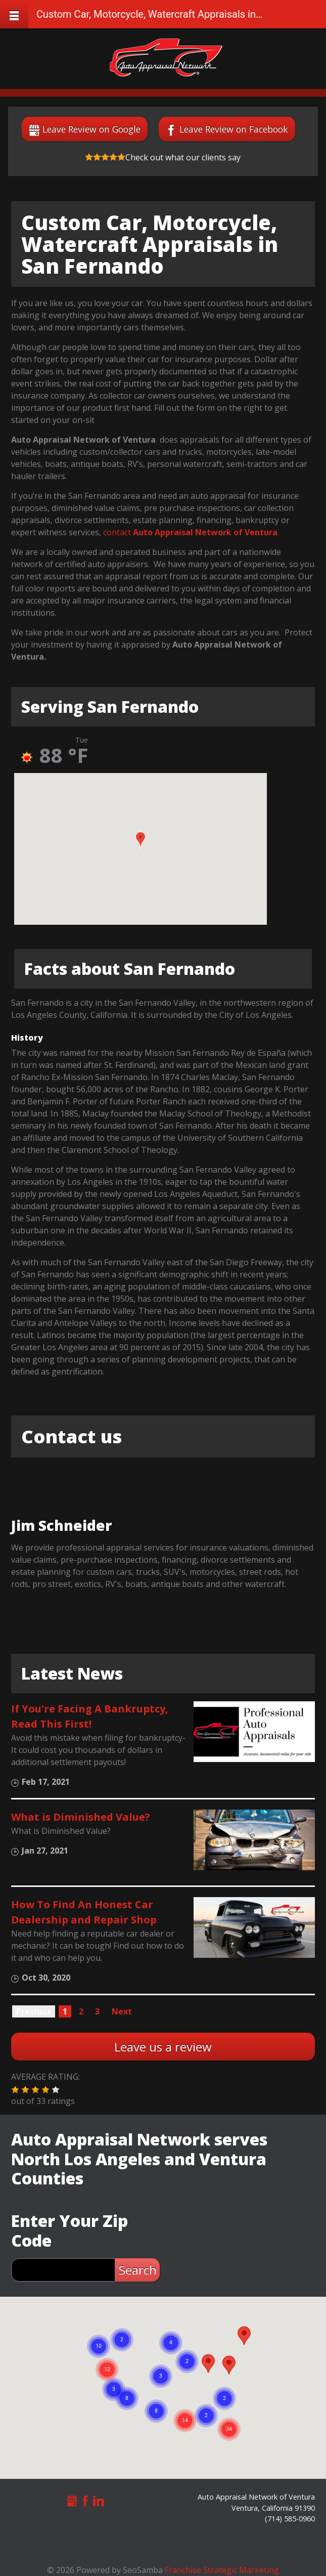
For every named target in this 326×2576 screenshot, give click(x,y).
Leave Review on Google (91, 129)
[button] (140, 840)
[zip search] (63, 2270)
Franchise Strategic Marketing (222, 2569)
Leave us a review (163, 2046)
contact (116, 532)
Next (122, 2011)
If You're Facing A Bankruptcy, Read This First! (89, 1716)
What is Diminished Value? (80, 1817)
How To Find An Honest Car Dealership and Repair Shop (84, 1912)
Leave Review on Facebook (233, 129)
